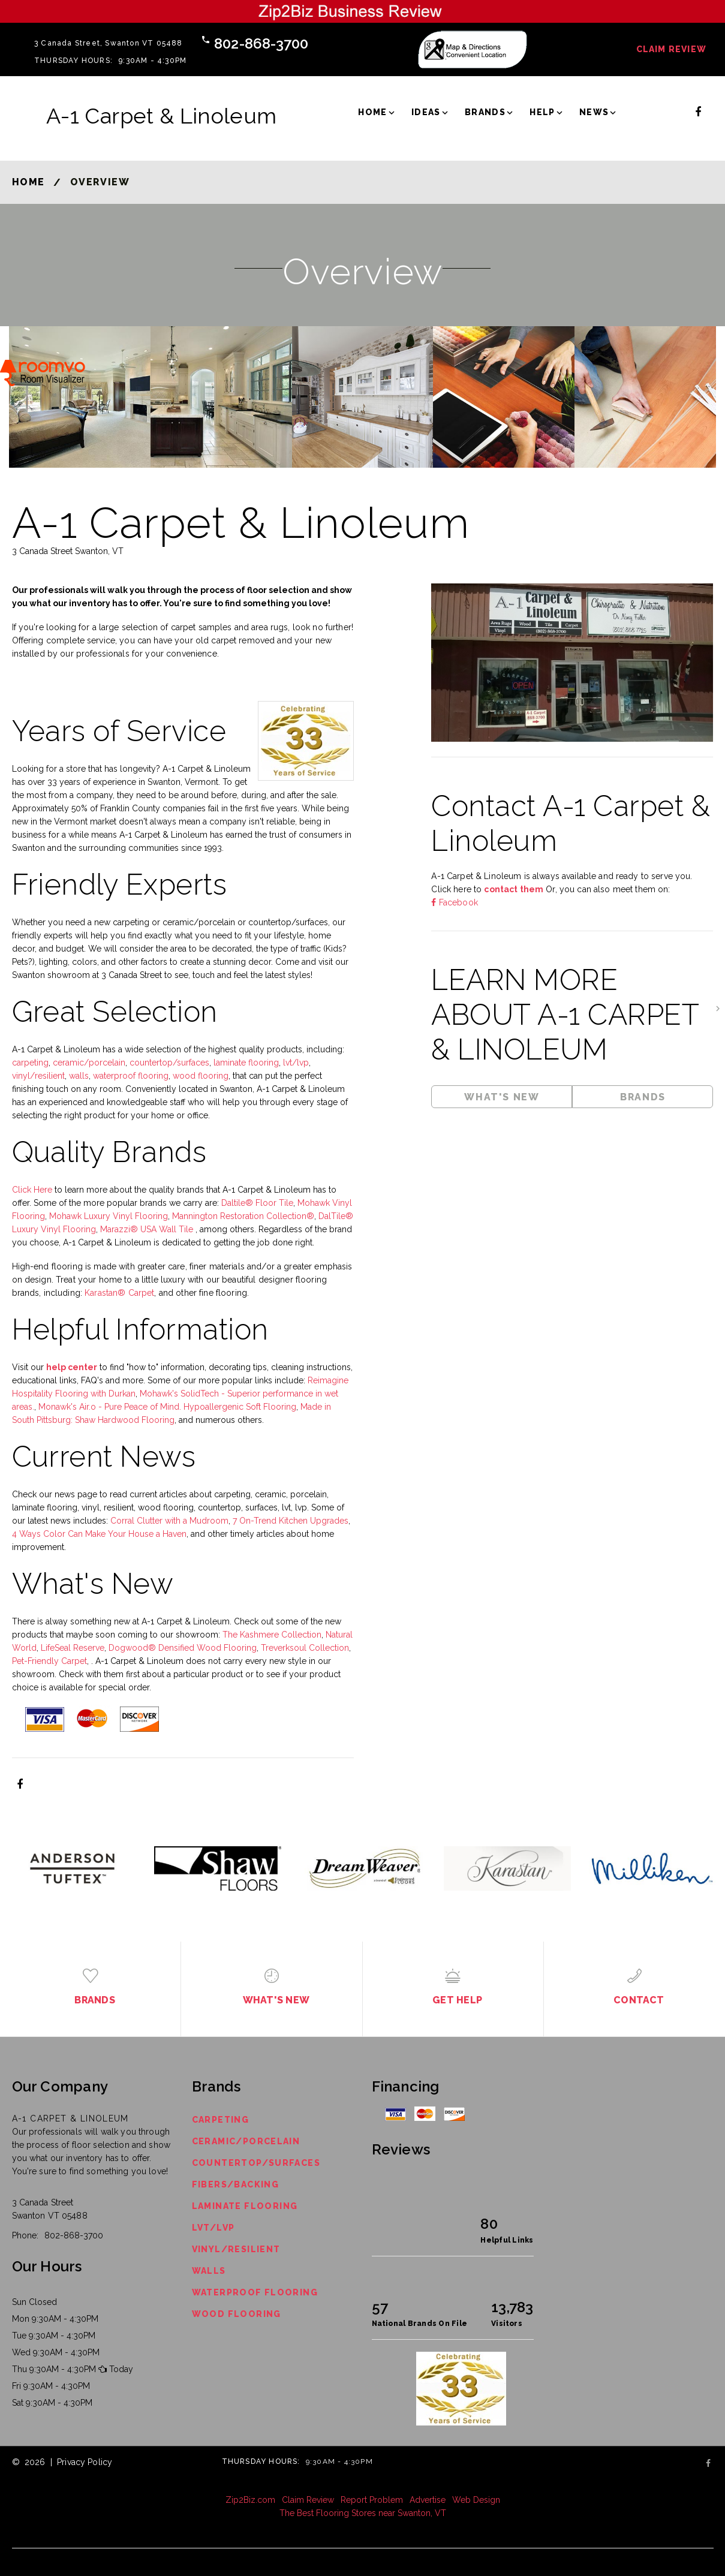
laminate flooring (246, 1062)
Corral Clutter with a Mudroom (169, 1520)
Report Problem (372, 2500)
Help (542, 112)
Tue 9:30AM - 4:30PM (53, 2335)
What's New (501, 1097)
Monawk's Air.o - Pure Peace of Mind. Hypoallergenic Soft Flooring (167, 1407)
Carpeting (220, 2119)
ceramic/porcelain (89, 1062)
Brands (485, 112)
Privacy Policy (84, 2462)
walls (79, 1076)
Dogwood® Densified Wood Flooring (183, 1648)
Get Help (457, 2000)
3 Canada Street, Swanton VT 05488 (108, 43)
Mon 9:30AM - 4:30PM (55, 2319)
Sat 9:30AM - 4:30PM (52, 2403)
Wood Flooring (236, 2314)
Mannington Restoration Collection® (243, 1216)
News (594, 112)
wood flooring (200, 1076)
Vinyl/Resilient (236, 2249)
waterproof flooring (131, 1076)
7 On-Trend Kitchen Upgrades (290, 1520)
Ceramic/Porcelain (246, 2141)
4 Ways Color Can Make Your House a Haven (99, 1534)
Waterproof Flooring (255, 2292)
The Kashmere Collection (271, 1634)
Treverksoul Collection (305, 1648)
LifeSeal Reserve (72, 1648)
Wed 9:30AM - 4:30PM (56, 2352)
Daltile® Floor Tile (257, 1203)
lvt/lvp (296, 1062)
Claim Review (671, 49)
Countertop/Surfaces (256, 2163)
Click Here (32, 1189)
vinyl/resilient (38, 1076)
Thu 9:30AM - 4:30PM (54, 2369)
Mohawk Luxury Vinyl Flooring (108, 1216)
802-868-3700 (261, 43)
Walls (209, 2271)
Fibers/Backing (235, 2184)
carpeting (30, 1062)
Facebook (457, 902)
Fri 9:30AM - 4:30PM (51, 2386)
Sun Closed (34, 2302)
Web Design (476, 2500)
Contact (638, 2000)
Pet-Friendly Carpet (49, 1661)
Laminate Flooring (245, 2206)
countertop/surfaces (169, 1062)
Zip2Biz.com (250, 2500)
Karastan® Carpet (119, 1293)
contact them (513, 889)
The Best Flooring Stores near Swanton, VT (362, 2513)
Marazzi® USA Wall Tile (147, 1229)
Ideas (426, 112)
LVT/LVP (213, 2227)
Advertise (428, 2500)
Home (372, 112)
